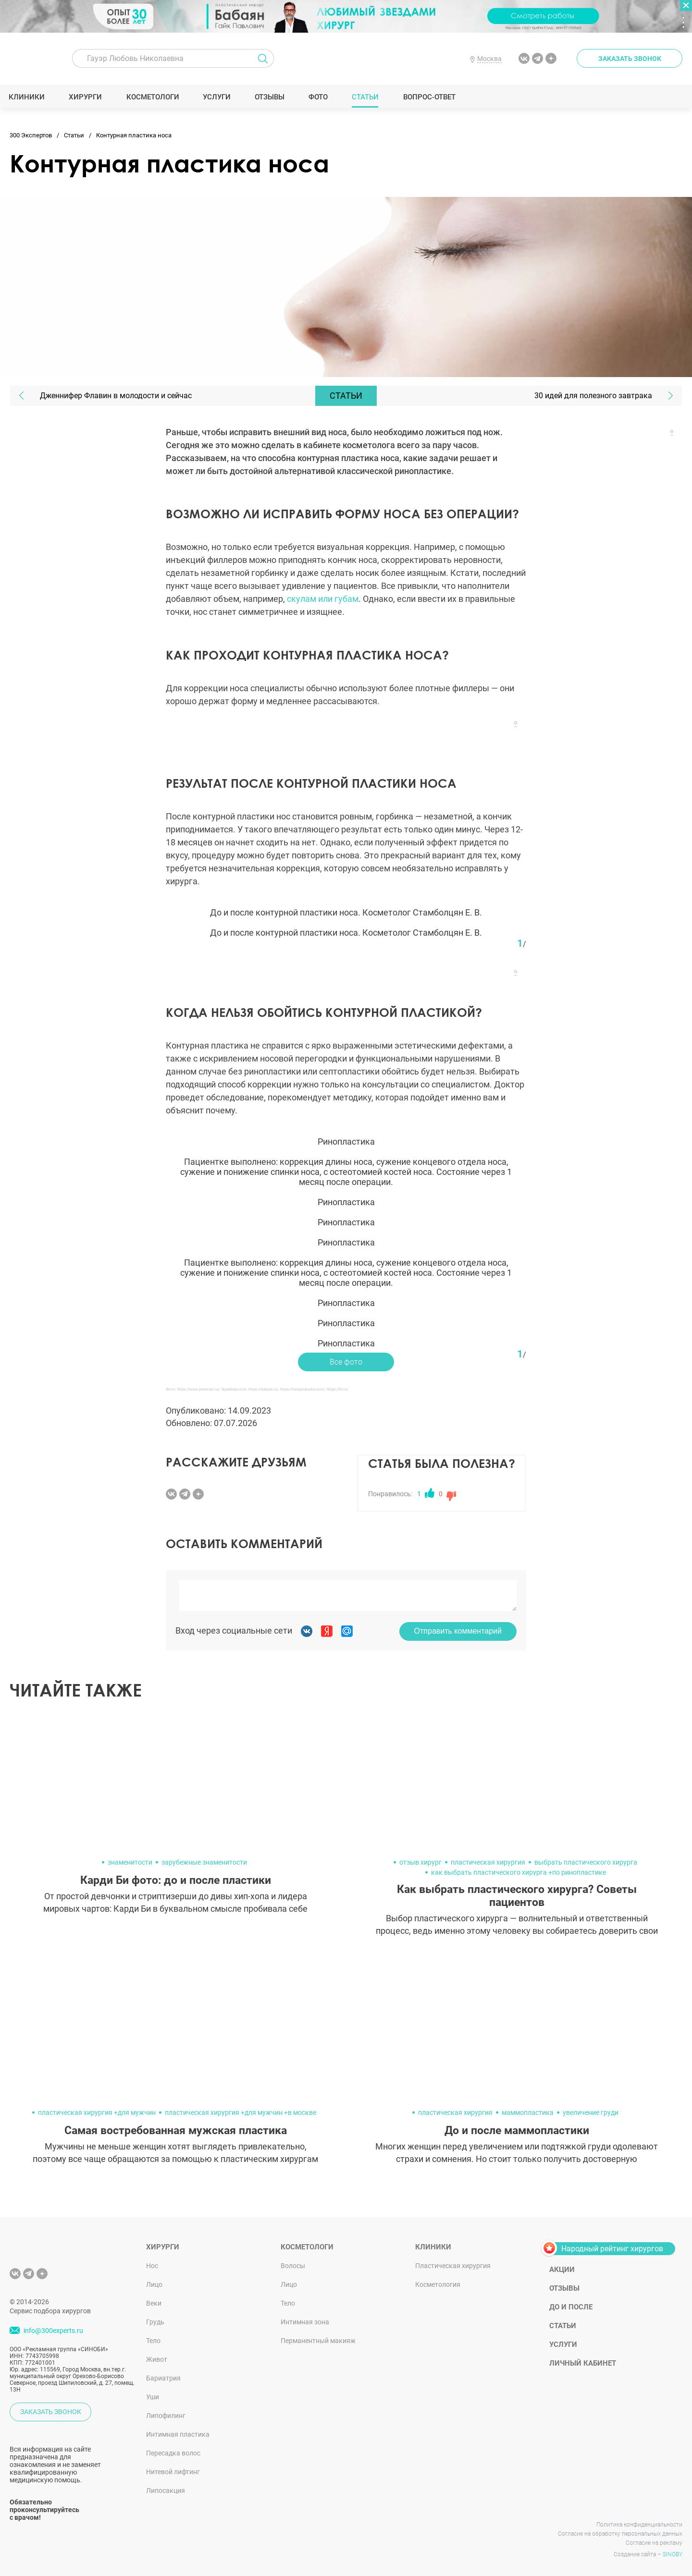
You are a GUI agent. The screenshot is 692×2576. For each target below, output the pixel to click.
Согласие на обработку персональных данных (620, 2533)
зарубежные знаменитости (204, 1862)
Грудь (155, 2322)
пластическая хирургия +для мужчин (97, 2112)
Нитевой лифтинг (173, 2472)
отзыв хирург (420, 1862)
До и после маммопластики (517, 2130)
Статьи (366, 97)
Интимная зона (305, 2322)
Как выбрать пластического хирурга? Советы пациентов (517, 1896)
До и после (571, 2307)
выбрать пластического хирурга (585, 1862)
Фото (318, 97)
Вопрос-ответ (430, 97)
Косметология (437, 2284)
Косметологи (153, 97)
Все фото (346, 1362)
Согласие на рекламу (654, 2542)
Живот (156, 2359)
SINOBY (672, 2554)
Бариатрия (163, 2378)
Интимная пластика (178, 2434)
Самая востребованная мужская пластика (175, 2130)
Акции (562, 2269)
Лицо (154, 2284)
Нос (152, 2266)
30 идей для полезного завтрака (593, 395)
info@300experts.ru (53, 2330)
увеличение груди (590, 2112)
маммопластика (528, 2112)
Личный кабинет (582, 2363)
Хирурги (86, 97)
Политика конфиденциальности (639, 2524)
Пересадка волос (173, 2453)
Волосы (293, 2266)
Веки (153, 2303)
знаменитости (130, 1862)
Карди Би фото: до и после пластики (175, 1880)
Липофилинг (165, 2415)
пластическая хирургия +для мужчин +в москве (240, 2112)
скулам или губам (322, 599)
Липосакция (165, 2490)
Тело (153, 2340)
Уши (152, 2397)
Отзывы (270, 97)
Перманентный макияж (318, 2340)
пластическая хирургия (488, 1862)
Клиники (28, 97)
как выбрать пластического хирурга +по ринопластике (518, 1872)
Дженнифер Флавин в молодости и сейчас (116, 395)
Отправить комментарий (458, 1631)
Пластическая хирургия (453, 2266)
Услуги (218, 97)
